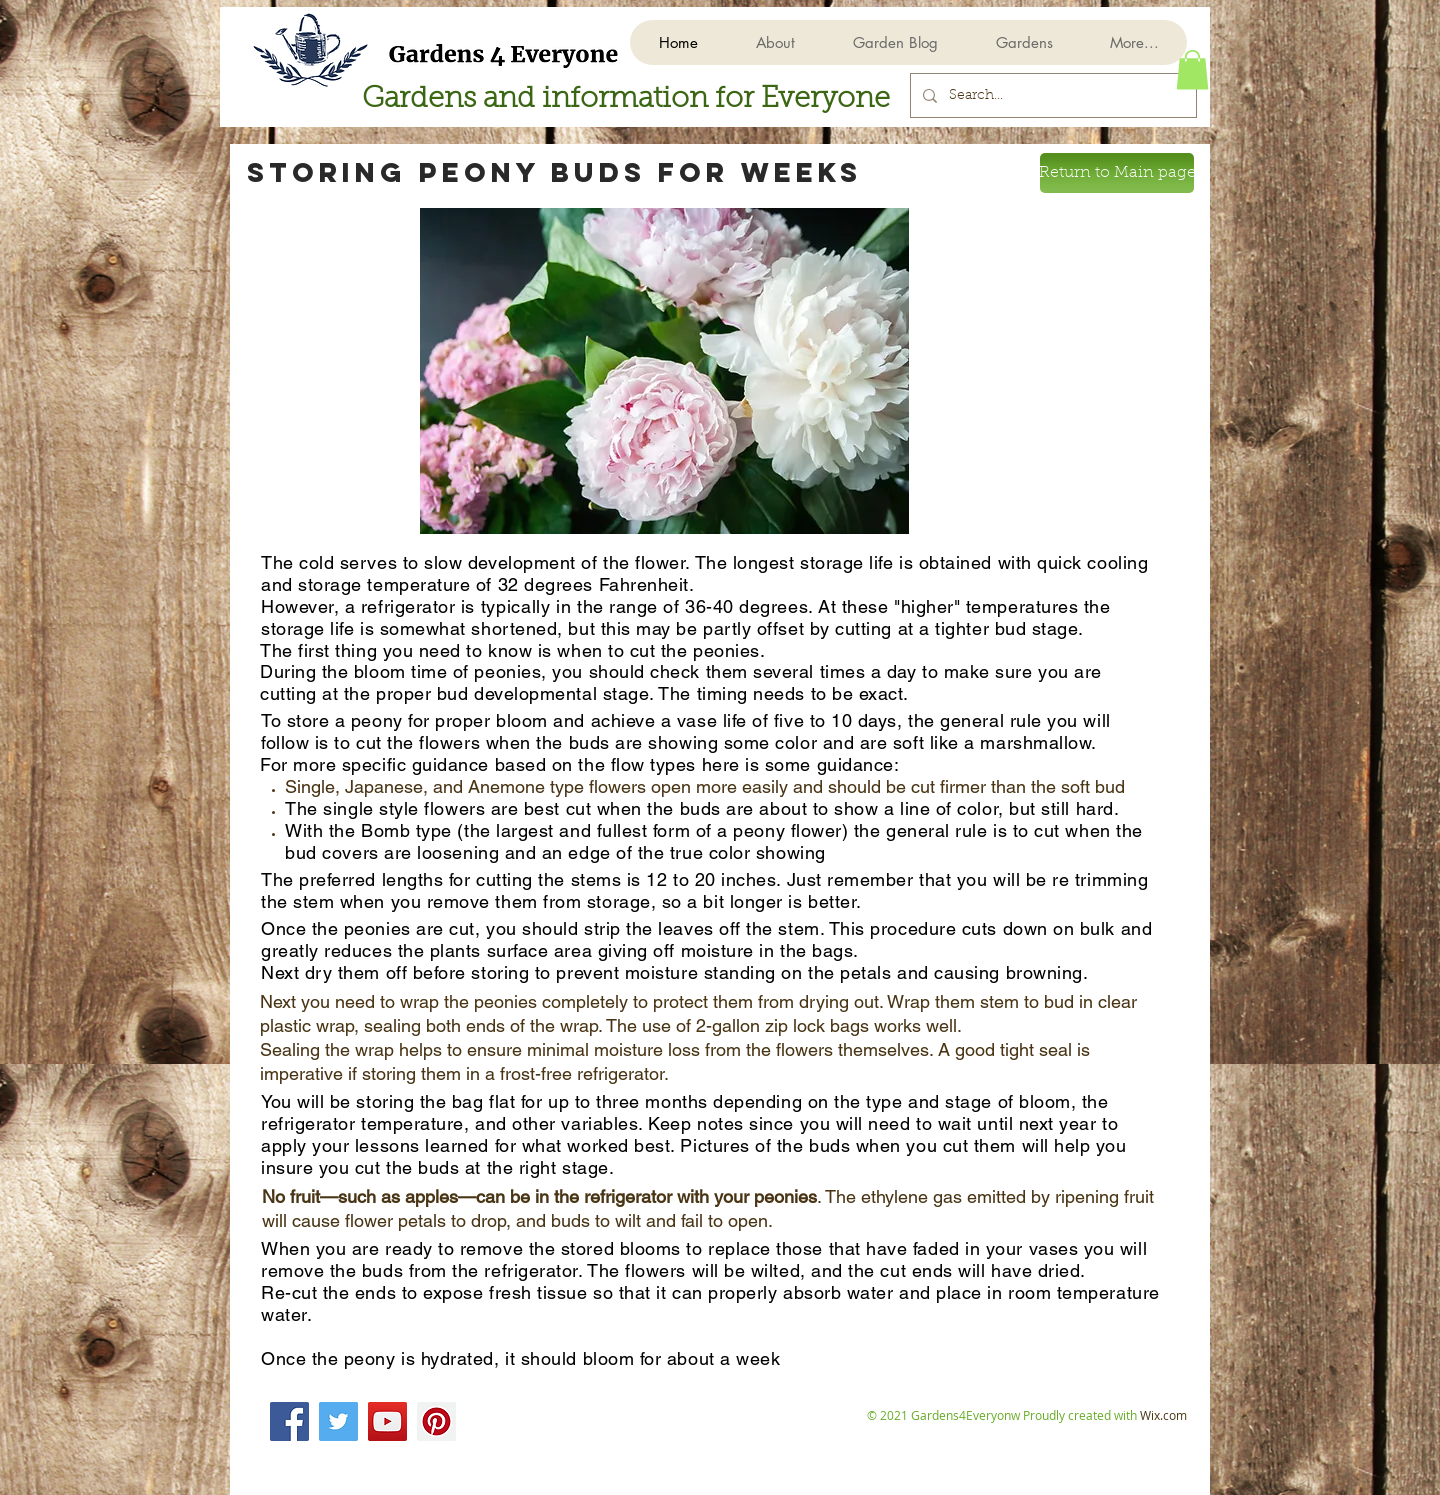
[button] (1023, 42)
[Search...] (1051, 95)
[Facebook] (289, 1421)
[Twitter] (338, 1421)
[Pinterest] (436, 1421)
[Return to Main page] (1117, 173)
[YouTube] (387, 1421)
